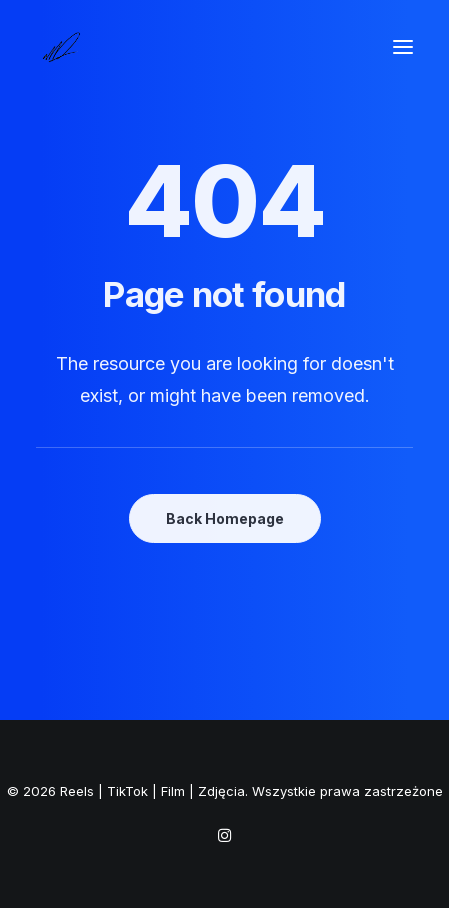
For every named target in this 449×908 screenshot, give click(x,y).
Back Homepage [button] (225, 518)
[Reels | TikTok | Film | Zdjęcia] (61, 47)
